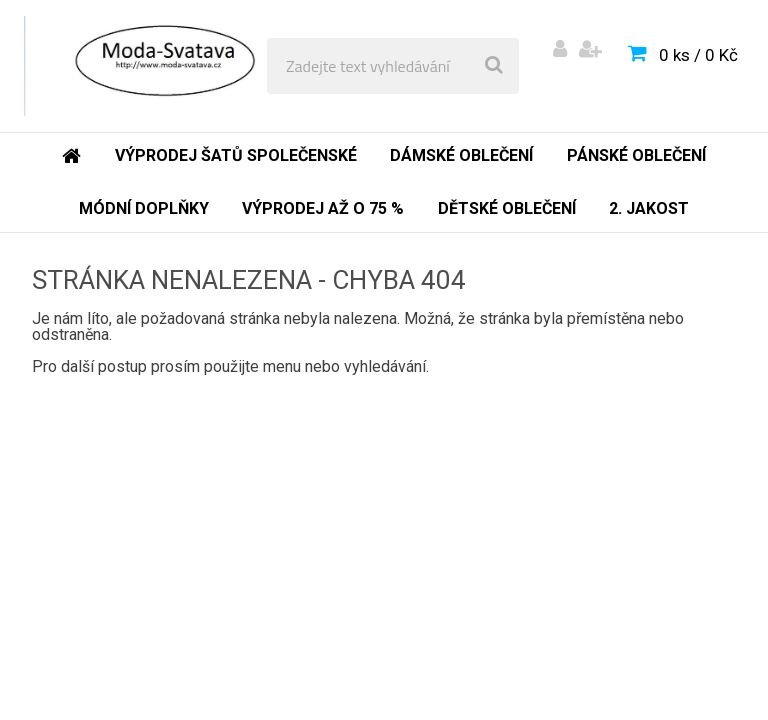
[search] (494, 66)
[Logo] (161, 66)
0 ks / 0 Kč (698, 55)
